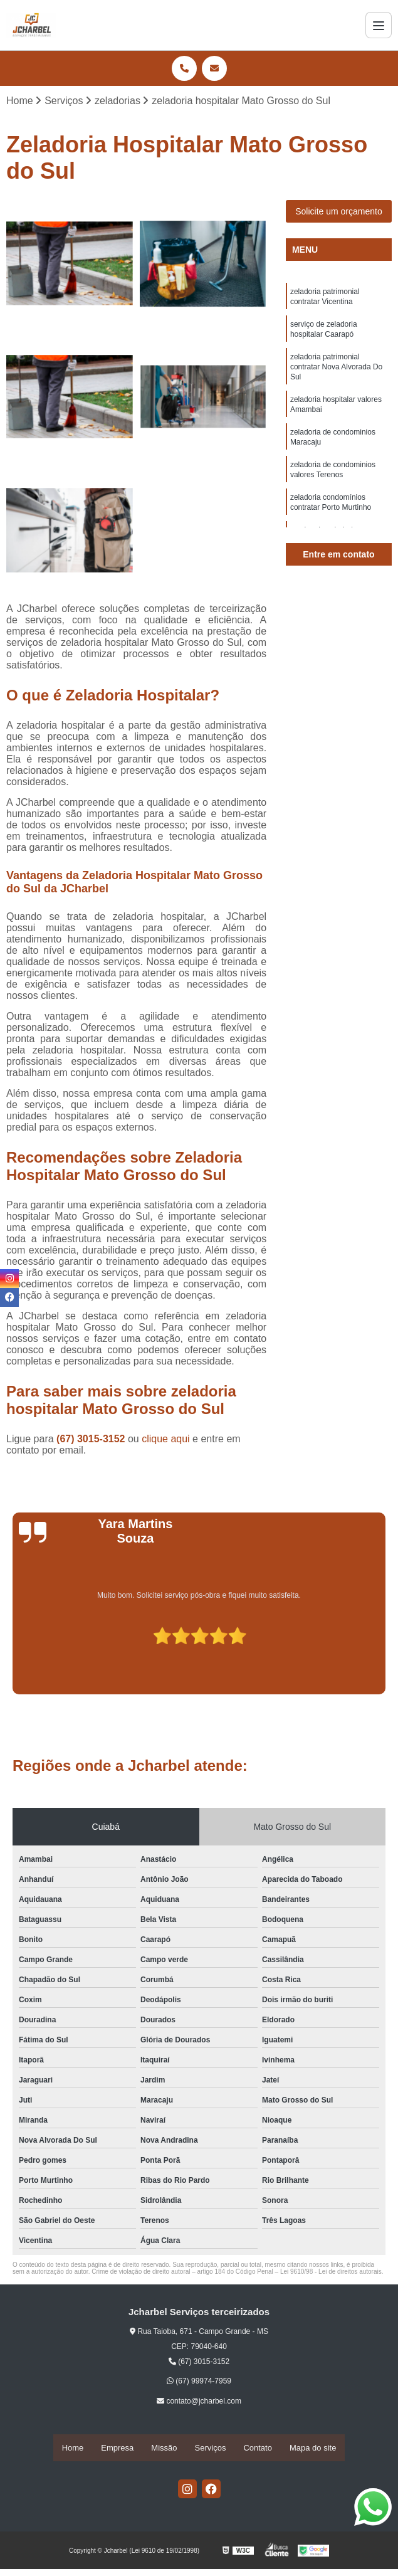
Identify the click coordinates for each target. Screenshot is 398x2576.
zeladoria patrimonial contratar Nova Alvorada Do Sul (336, 375)
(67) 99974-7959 (199, 2382)
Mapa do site (313, 2448)
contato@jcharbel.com (199, 2402)
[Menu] (378, 25)
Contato (257, 2448)
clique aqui (166, 1440)
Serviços (210, 2448)
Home (73, 2448)
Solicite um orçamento (338, 213)
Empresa (117, 2448)
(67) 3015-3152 (92, 1440)
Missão (164, 2448)
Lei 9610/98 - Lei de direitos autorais (331, 2272)
